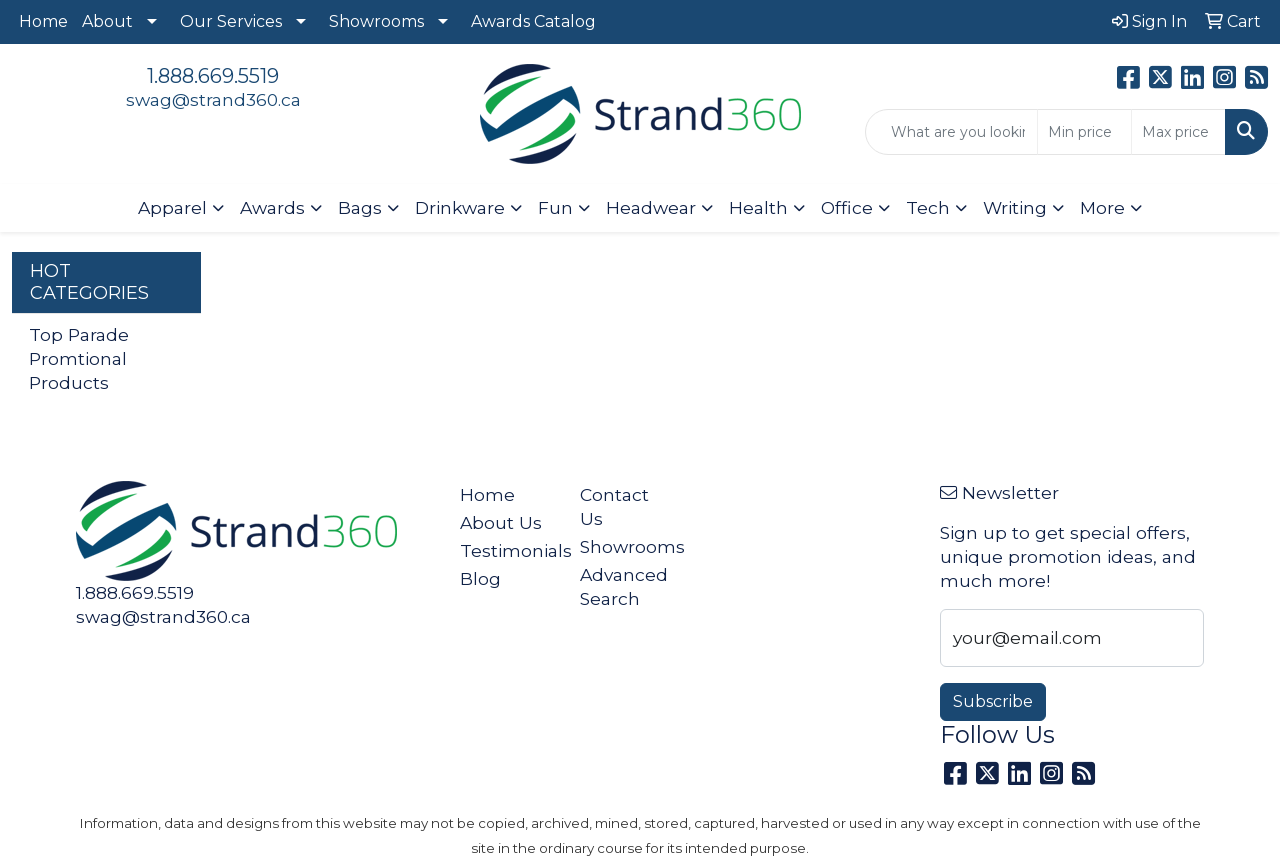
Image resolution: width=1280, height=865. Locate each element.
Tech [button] (928, 207)
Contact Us (614, 506)
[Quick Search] (951, 132)
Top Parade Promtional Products (79, 358)
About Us (501, 522)
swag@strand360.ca (213, 99)
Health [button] (758, 207)
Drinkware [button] (460, 207)
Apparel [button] (172, 207)
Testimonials (508, 550)
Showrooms (376, 21)
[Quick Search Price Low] (1084, 132)
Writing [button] (1015, 207)
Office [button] (847, 207)
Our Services (231, 21)
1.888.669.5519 (213, 76)
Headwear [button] (651, 207)
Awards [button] (272, 207)
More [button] (1102, 207)
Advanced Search (624, 586)
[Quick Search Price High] (1178, 132)
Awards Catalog (533, 21)
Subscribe (993, 701)
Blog (480, 578)
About (107, 21)
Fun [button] (555, 207)
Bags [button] (360, 207)
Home (43, 21)
